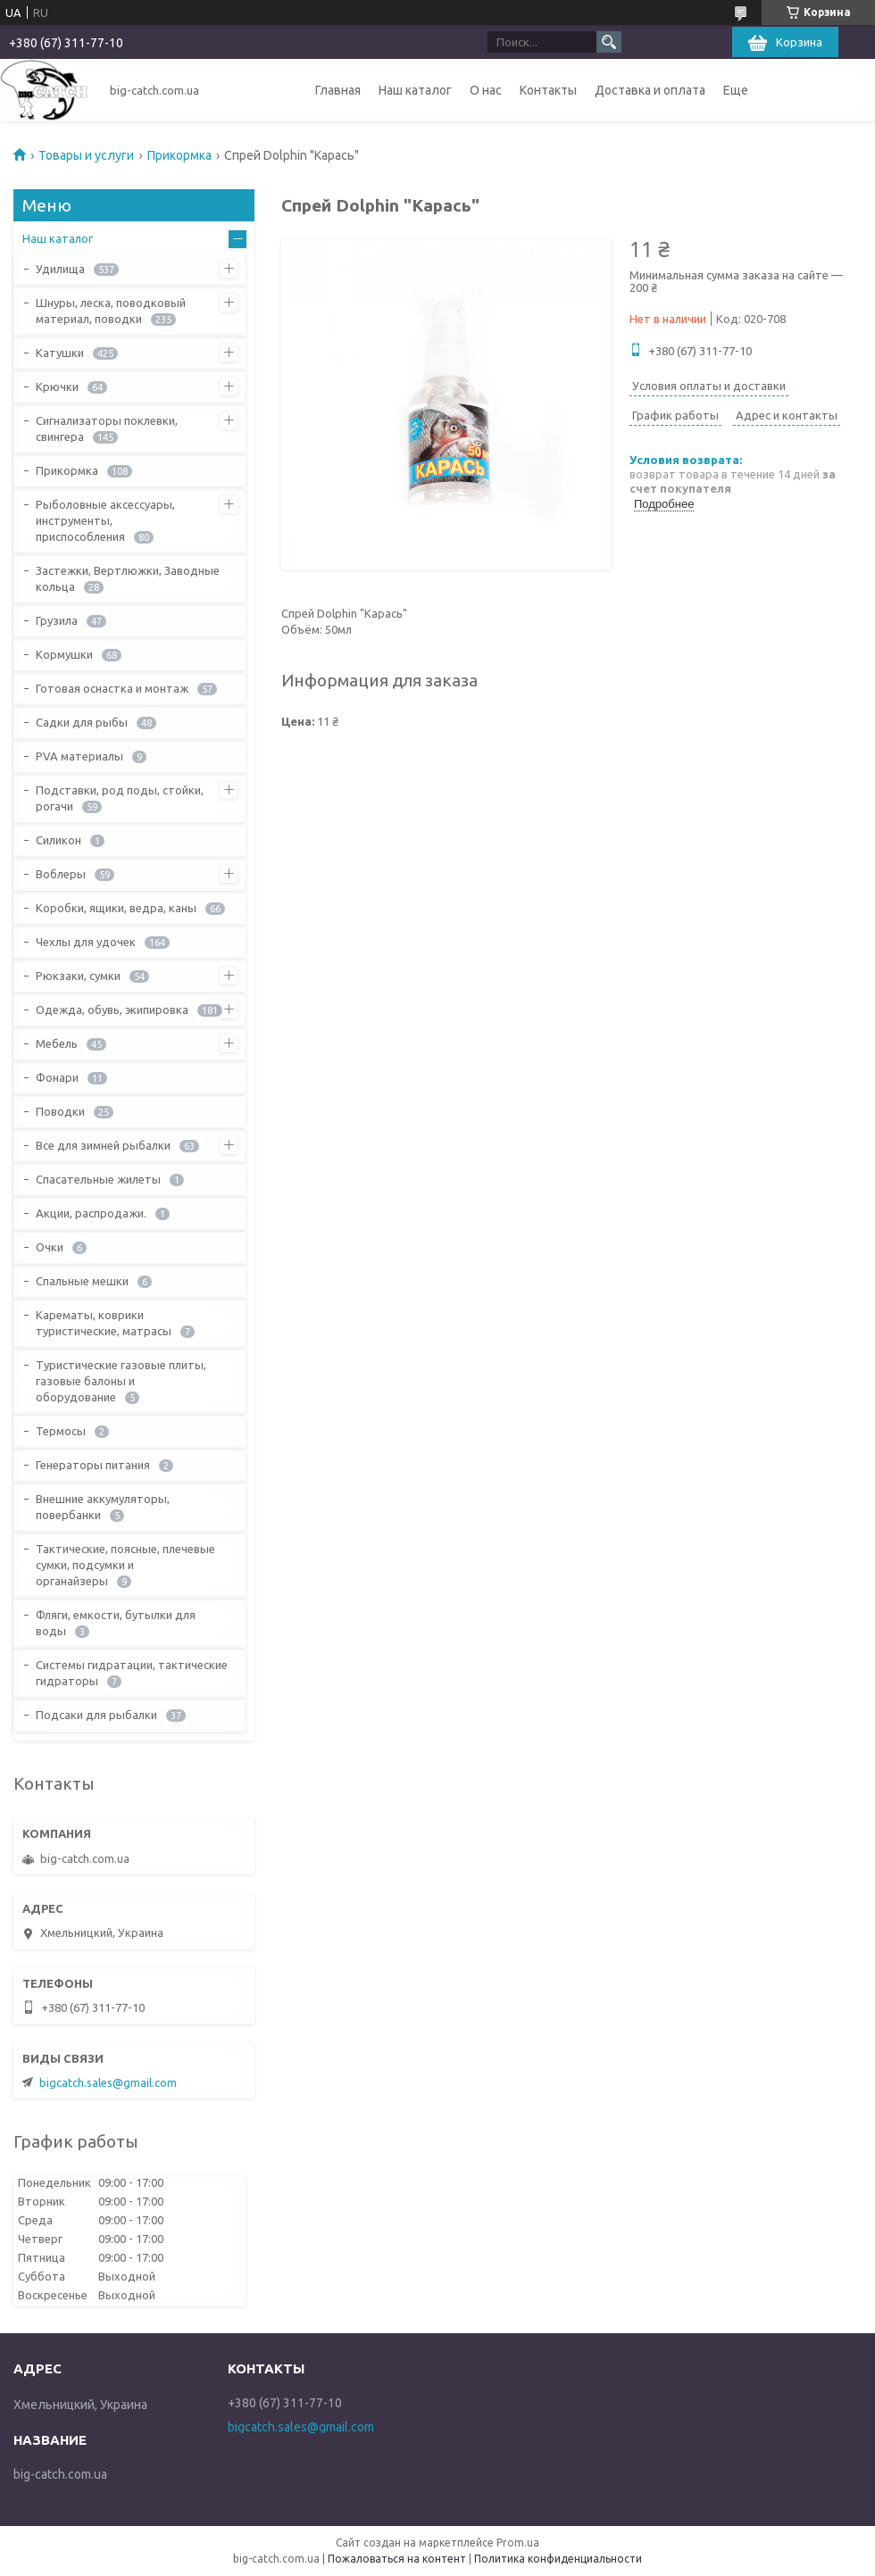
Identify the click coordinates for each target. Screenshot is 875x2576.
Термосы (61, 1431)
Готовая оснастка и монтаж (112, 688)
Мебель (57, 1043)
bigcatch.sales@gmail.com (108, 2082)
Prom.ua (517, 2542)
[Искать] (608, 42)
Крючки (57, 386)
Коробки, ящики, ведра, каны (116, 908)
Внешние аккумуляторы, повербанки (103, 1506)
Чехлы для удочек (86, 941)
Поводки (60, 1111)
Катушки (60, 352)
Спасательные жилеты (98, 1179)
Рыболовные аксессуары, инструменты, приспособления (105, 520)
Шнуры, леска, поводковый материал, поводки (111, 310)
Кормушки (64, 654)
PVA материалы (79, 756)
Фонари (57, 1077)
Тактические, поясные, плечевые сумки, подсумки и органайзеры (125, 1564)
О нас (486, 90)
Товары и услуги (86, 155)
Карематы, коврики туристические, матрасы (103, 1323)
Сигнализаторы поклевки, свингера (107, 428)
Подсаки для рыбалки (96, 1714)
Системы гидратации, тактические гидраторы (132, 1672)
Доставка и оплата (650, 90)
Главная (338, 90)
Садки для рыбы (82, 722)
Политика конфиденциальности (558, 2558)
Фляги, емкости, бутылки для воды (116, 1622)
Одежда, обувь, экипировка (112, 1009)
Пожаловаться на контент (397, 2558)
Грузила (57, 620)
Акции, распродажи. (91, 1213)
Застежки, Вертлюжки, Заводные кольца (128, 578)
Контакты (548, 90)
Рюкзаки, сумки (78, 975)
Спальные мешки (82, 1281)
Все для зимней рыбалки (103, 1145)
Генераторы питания (93, 1464)
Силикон (58, 840)
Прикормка (179, 155)
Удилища (60, 268)
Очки (49, 1247)
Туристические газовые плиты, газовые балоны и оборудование (121, 1381)
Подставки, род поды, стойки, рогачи (120, 798)
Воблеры (61, 874)
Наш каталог (415, 90)
